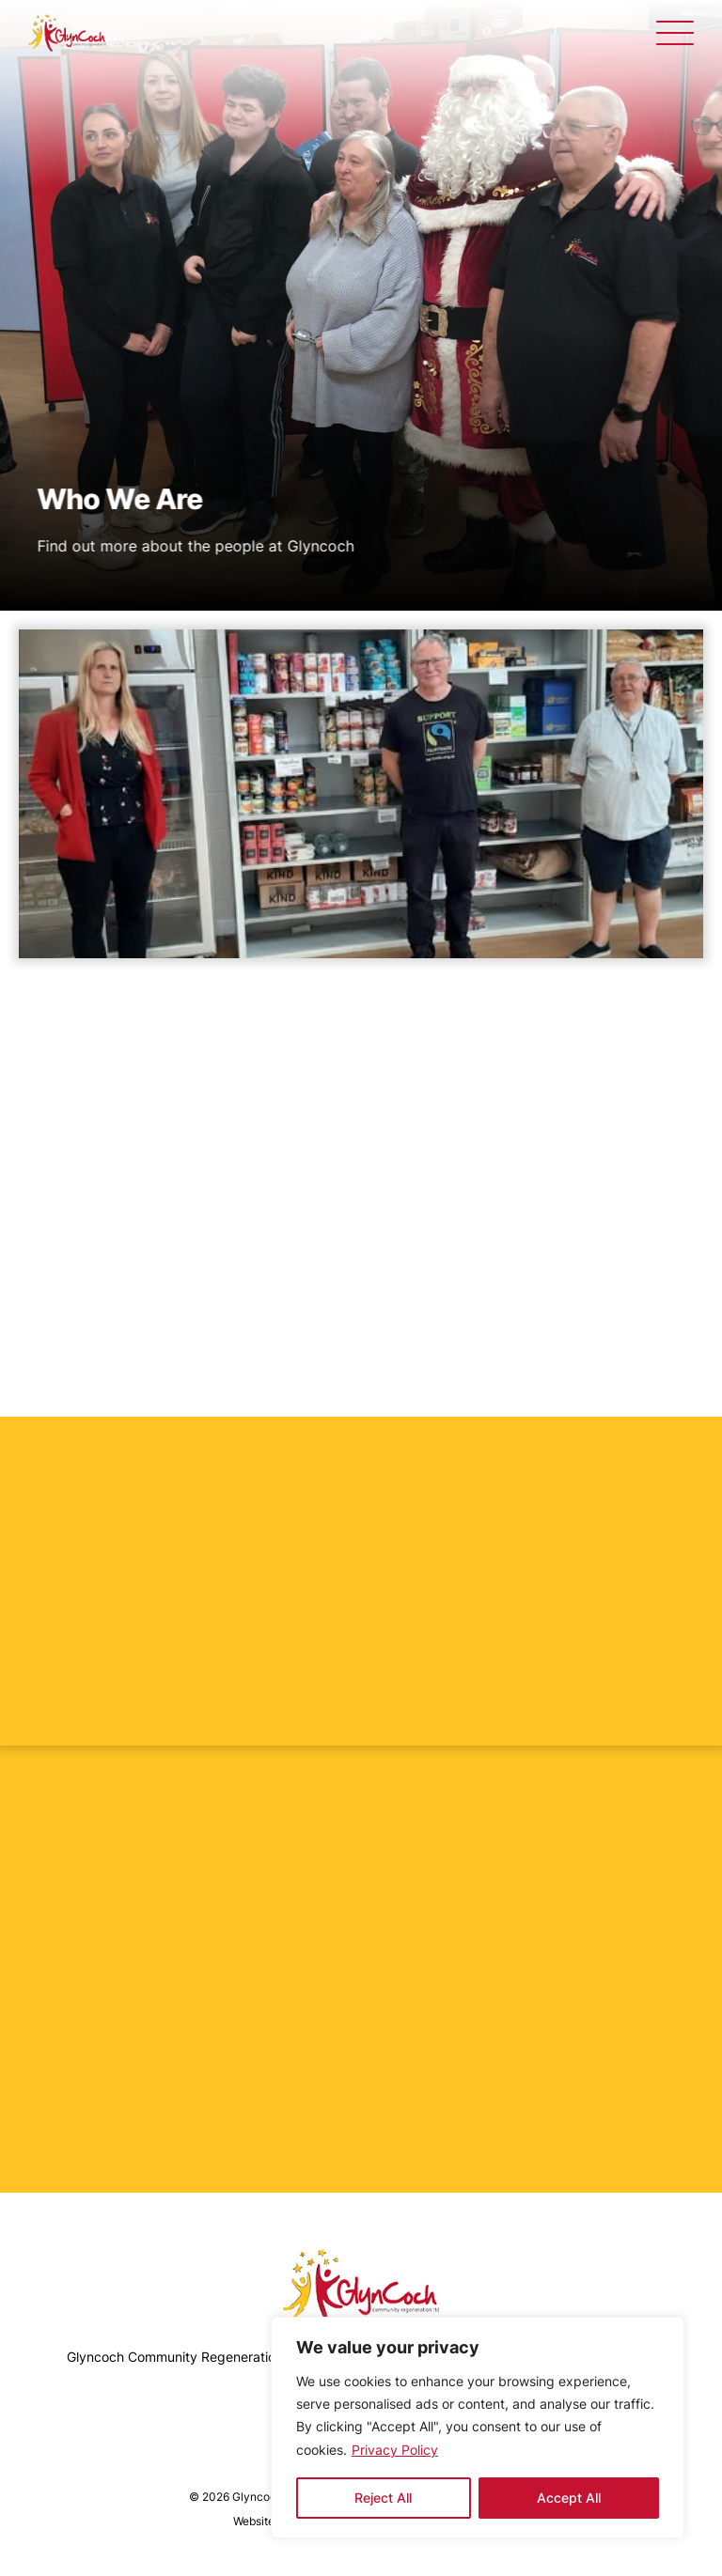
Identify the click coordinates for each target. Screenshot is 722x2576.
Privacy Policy (395, 2450)
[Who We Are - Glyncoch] (67, 33)
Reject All (383, 2498)
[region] (477, 2427)
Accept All (569, 2498)
